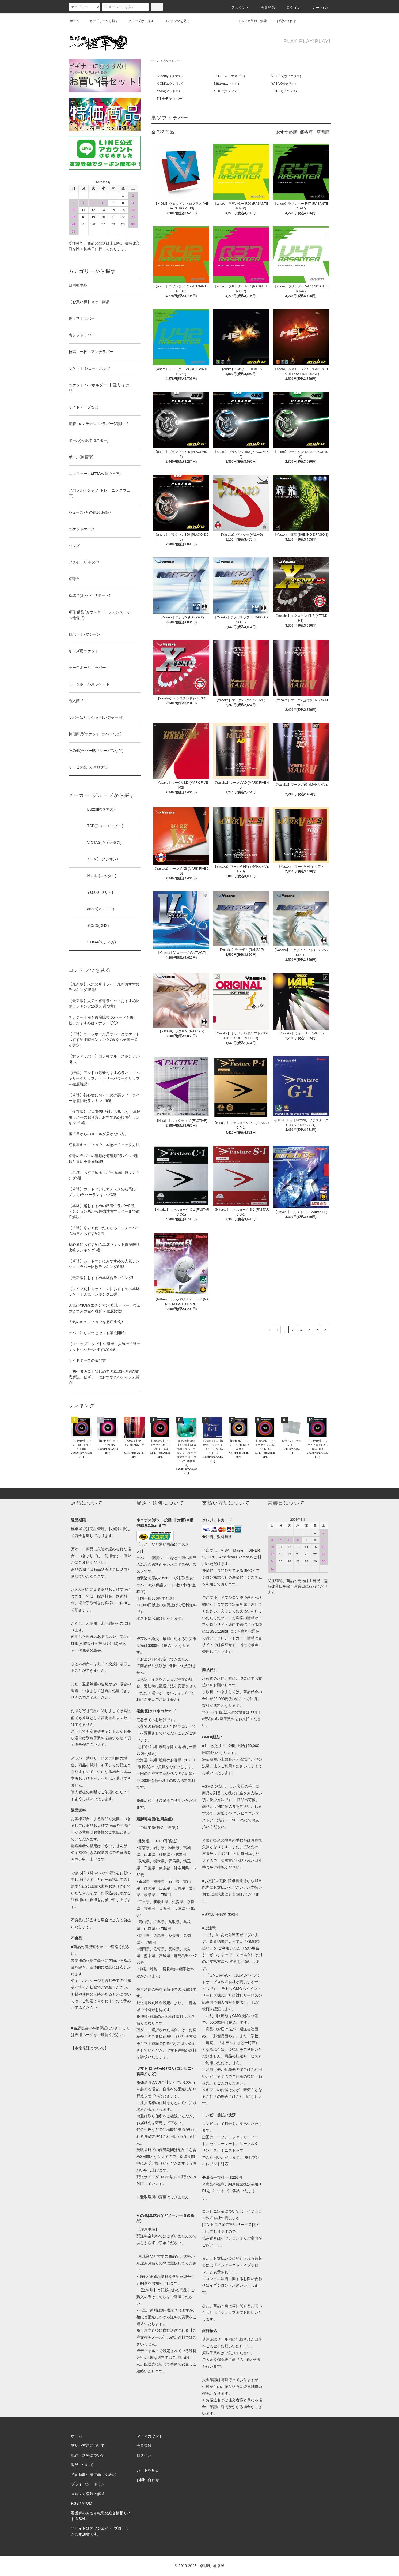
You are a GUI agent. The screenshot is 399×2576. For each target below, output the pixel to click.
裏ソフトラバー (172, 60)
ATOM (87, 2503)
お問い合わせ (283, 21)
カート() (317, 7)
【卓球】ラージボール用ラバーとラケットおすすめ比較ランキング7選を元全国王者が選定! (104, 1039)
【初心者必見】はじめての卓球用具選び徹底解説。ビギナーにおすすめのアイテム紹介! (104, 1377)
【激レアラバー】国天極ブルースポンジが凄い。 (104, 1059)
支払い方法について (88, 2445)
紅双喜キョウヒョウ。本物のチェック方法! (105, 1145)
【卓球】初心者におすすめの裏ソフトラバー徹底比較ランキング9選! (104, 1098)
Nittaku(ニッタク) (226, 83)
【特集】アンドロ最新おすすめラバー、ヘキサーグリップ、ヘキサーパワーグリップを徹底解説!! (104, 1078)
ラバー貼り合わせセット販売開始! (97, 1333)
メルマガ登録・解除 (249, 21)
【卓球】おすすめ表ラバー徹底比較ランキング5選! (104, 1175)
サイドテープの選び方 (87, 1360)
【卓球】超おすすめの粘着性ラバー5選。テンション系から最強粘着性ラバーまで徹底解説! (104, 1211)
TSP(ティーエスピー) (229, 76)
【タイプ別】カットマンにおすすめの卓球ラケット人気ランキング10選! (104, 1291)
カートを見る (147, 2470)
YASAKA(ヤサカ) (283, 83)
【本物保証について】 (89, 2048)
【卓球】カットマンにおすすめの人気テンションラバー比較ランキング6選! (104, 1264)
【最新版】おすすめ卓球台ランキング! (101, 1278)
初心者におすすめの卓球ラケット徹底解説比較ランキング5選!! (104, 1247)
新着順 (323, 132)
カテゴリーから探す (100, 21)
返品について (82, 2465)
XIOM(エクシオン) (170, 83)
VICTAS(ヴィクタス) (286, 76)
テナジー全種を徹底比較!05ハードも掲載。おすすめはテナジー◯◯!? (101, 1020)
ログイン (290, 7)
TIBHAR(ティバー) (170, 98)
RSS (75, 2503)
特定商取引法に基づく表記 (93, 2474)
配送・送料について (88, 2455)
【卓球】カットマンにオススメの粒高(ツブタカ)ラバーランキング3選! (103, 1192)
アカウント (237, 7)
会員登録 (264, 7)
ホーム (74, 21)
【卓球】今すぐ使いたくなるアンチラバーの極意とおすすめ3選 (104, 1231)
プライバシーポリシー (89, 2484)
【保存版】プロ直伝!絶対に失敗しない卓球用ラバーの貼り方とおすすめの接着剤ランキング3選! (105, 1117)
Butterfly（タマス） (170, 76)
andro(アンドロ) (168, 91)
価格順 (306, 132)
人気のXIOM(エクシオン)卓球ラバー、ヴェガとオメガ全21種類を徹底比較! (104, 1308)
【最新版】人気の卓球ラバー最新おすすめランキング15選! (104, 987)
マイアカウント (149, 2436)
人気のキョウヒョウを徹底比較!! (96, 1322)
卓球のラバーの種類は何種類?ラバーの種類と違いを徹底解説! (103, 1159)
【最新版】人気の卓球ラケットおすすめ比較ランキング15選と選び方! (104, 1003)
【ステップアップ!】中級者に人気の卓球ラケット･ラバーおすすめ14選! (105, 1347)
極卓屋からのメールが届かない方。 (98, 1134)
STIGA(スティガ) (226, 91)
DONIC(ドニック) (284, 91)
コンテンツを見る (174, 21)
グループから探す (138, 21)
